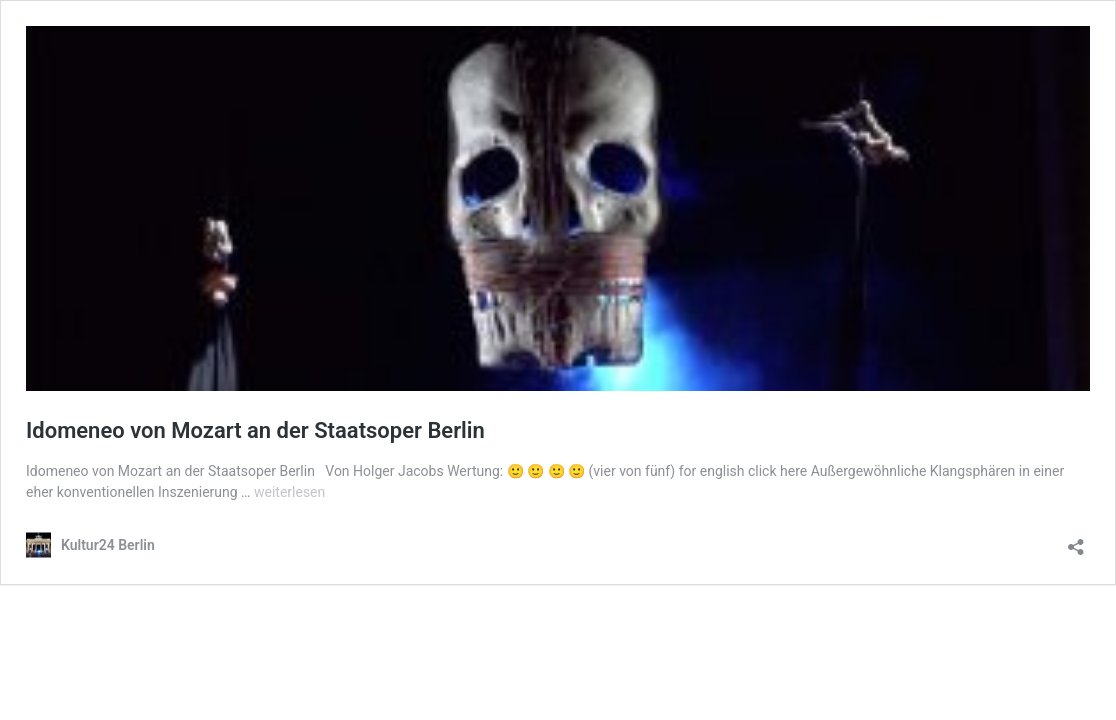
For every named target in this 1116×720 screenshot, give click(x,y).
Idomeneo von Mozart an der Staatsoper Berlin (255, 430)
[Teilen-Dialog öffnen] (1076, 540)
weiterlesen (289, 492)
